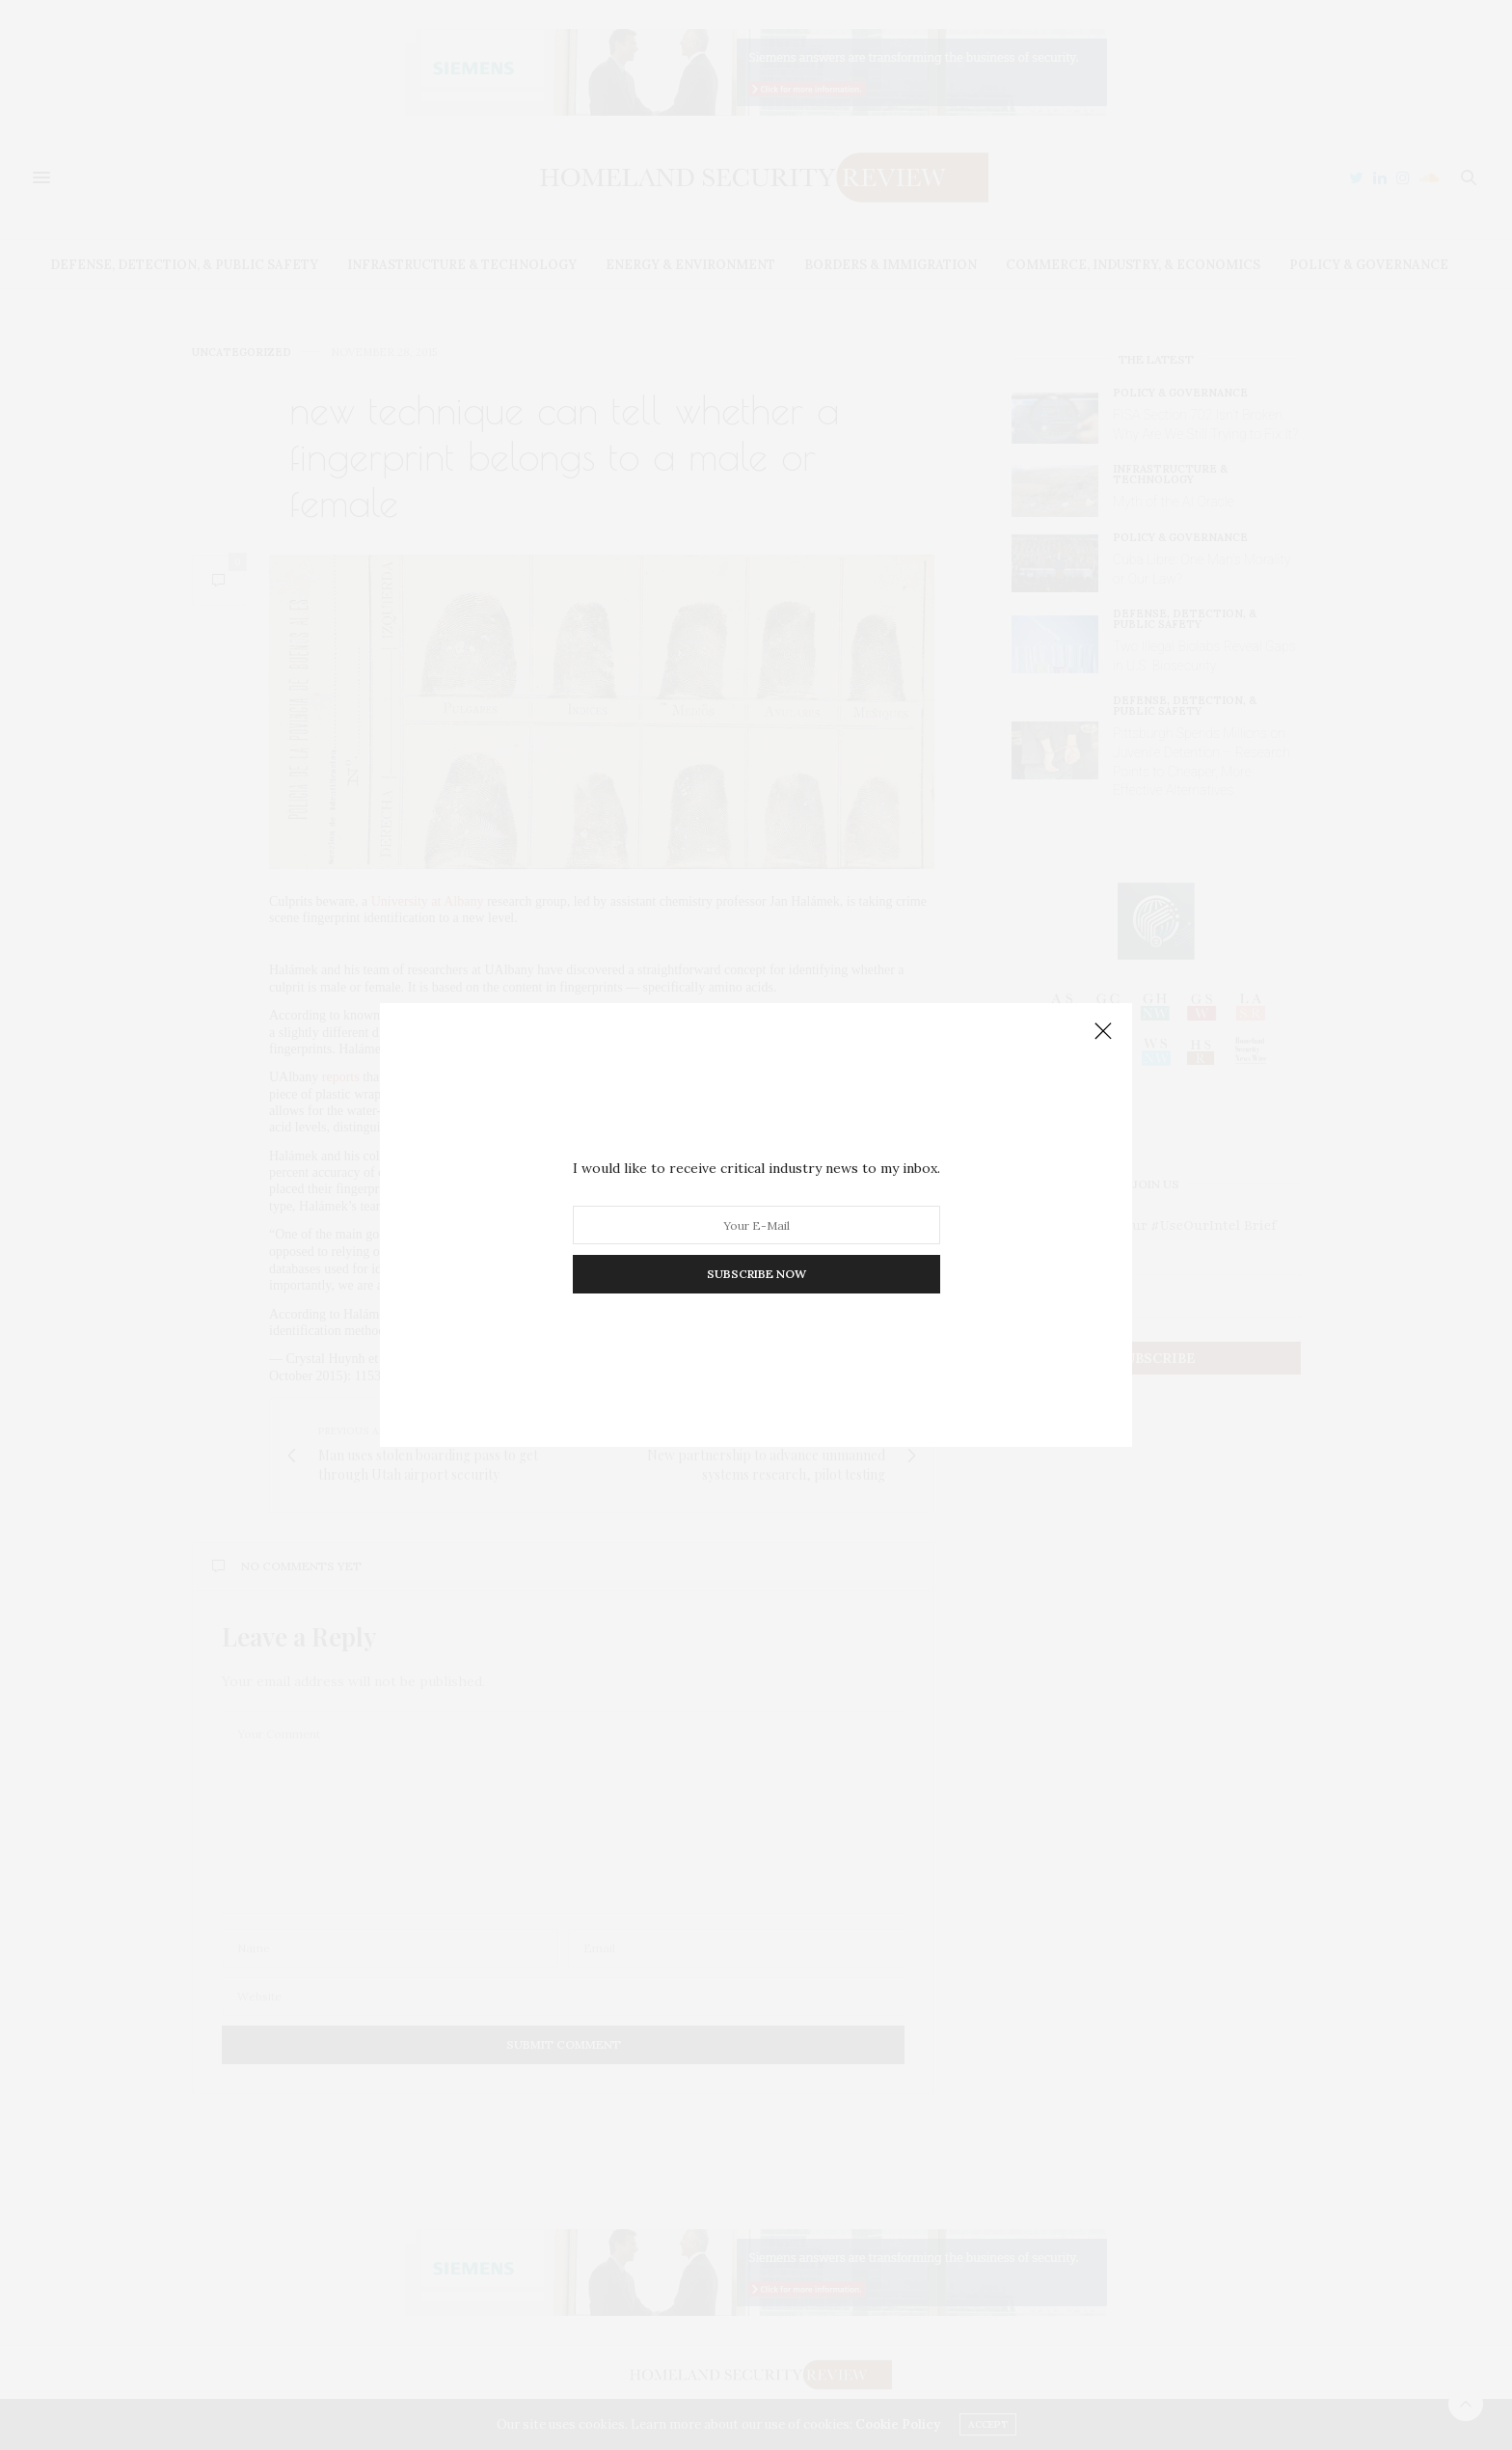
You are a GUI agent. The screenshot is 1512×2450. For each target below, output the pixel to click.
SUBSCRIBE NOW (756, 1273)
